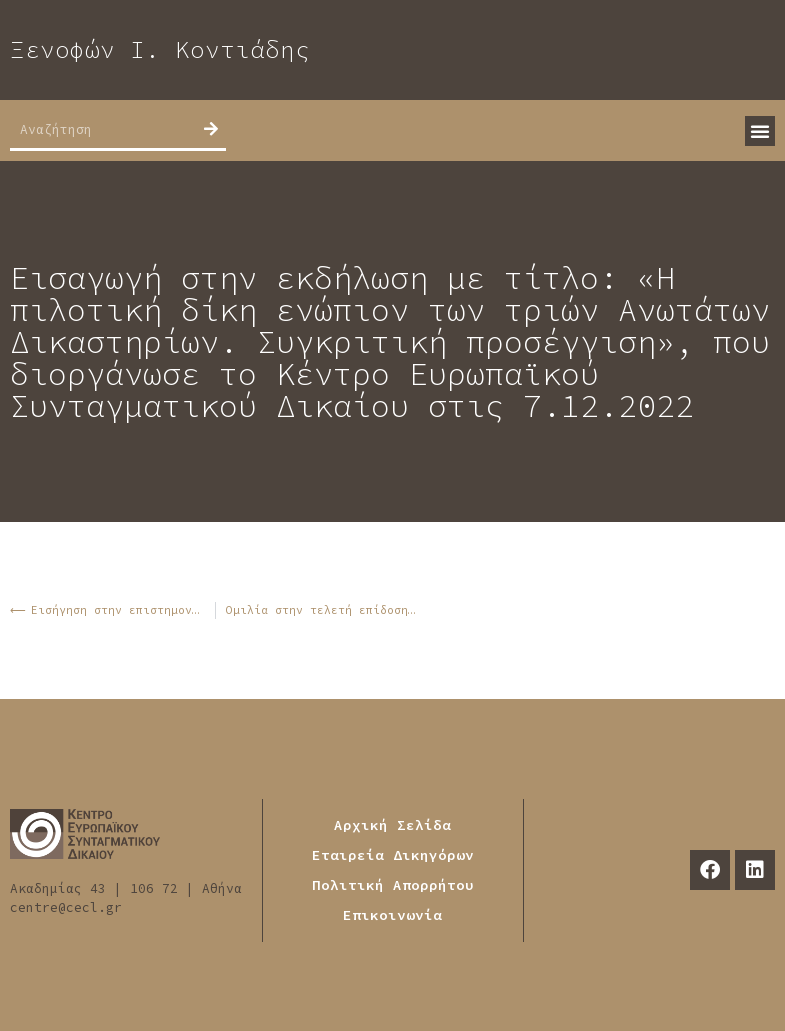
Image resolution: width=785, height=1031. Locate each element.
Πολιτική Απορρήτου (393, 885)
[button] (760, 131)
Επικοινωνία (392, 915)
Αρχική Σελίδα (392, 825)
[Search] (211, 129)
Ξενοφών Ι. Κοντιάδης (160, 49)
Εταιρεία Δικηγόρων (393, 855)
